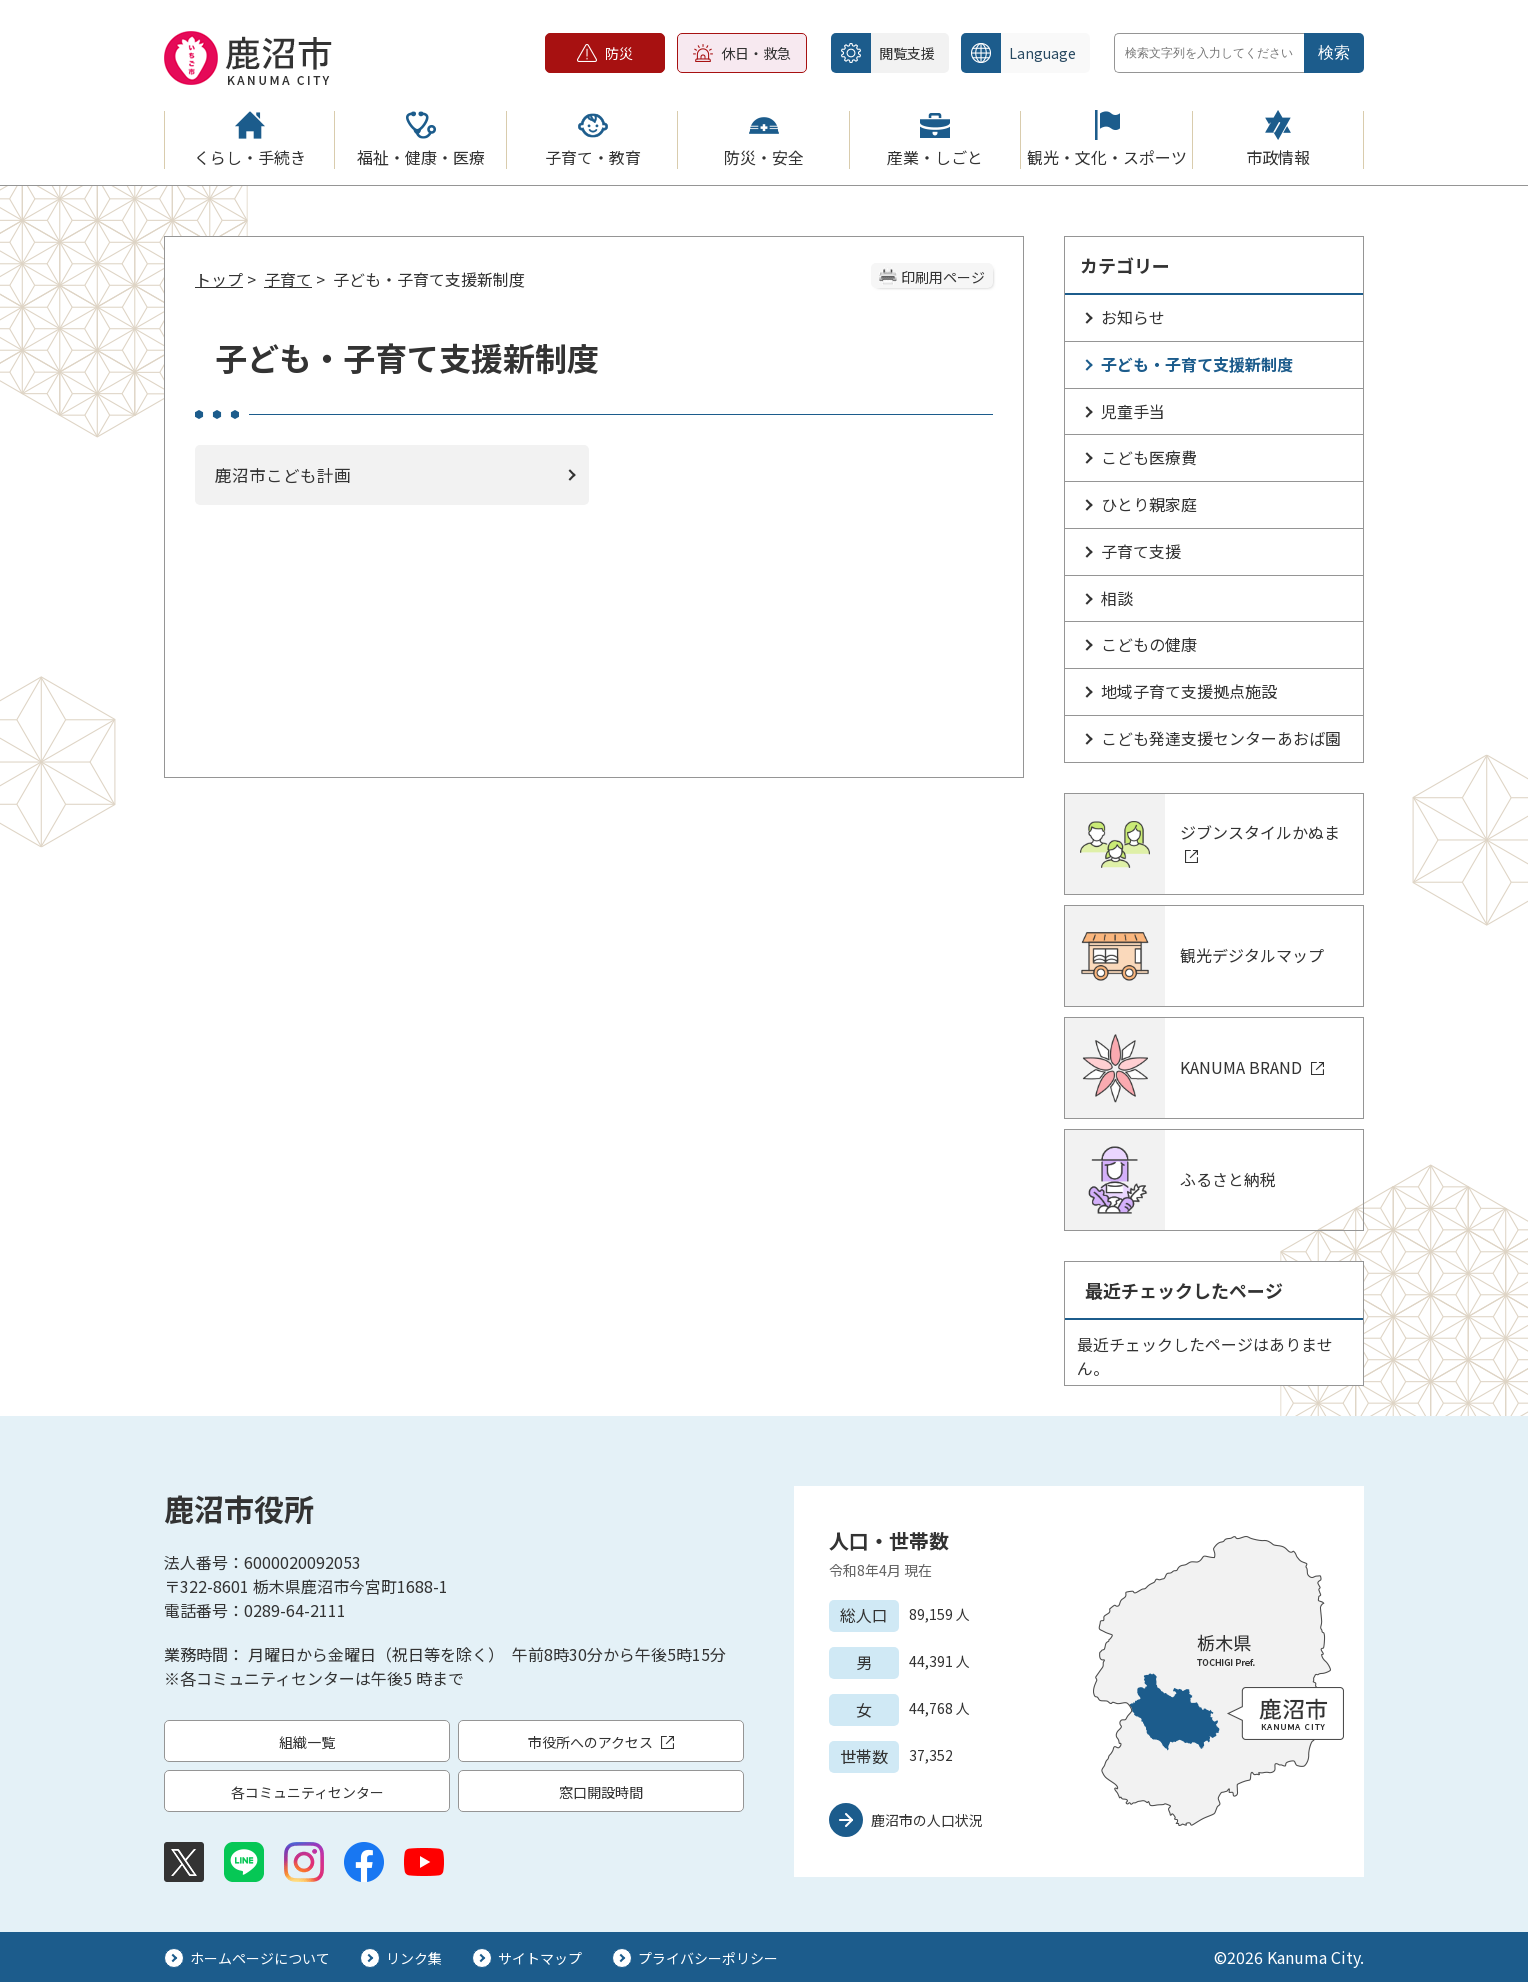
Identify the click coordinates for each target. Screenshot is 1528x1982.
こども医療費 (1149, 457)
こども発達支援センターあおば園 (1221, 738)
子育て (288, 279)
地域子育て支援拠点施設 (1189, 691)
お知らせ (1133, 317)
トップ (219, 279)
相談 (1117, 598)
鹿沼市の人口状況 (927, 1820)
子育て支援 (1141, 551)
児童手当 (1133, 411)
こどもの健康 (1149, 644)
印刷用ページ (943, 277)
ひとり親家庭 (1149, 504)
